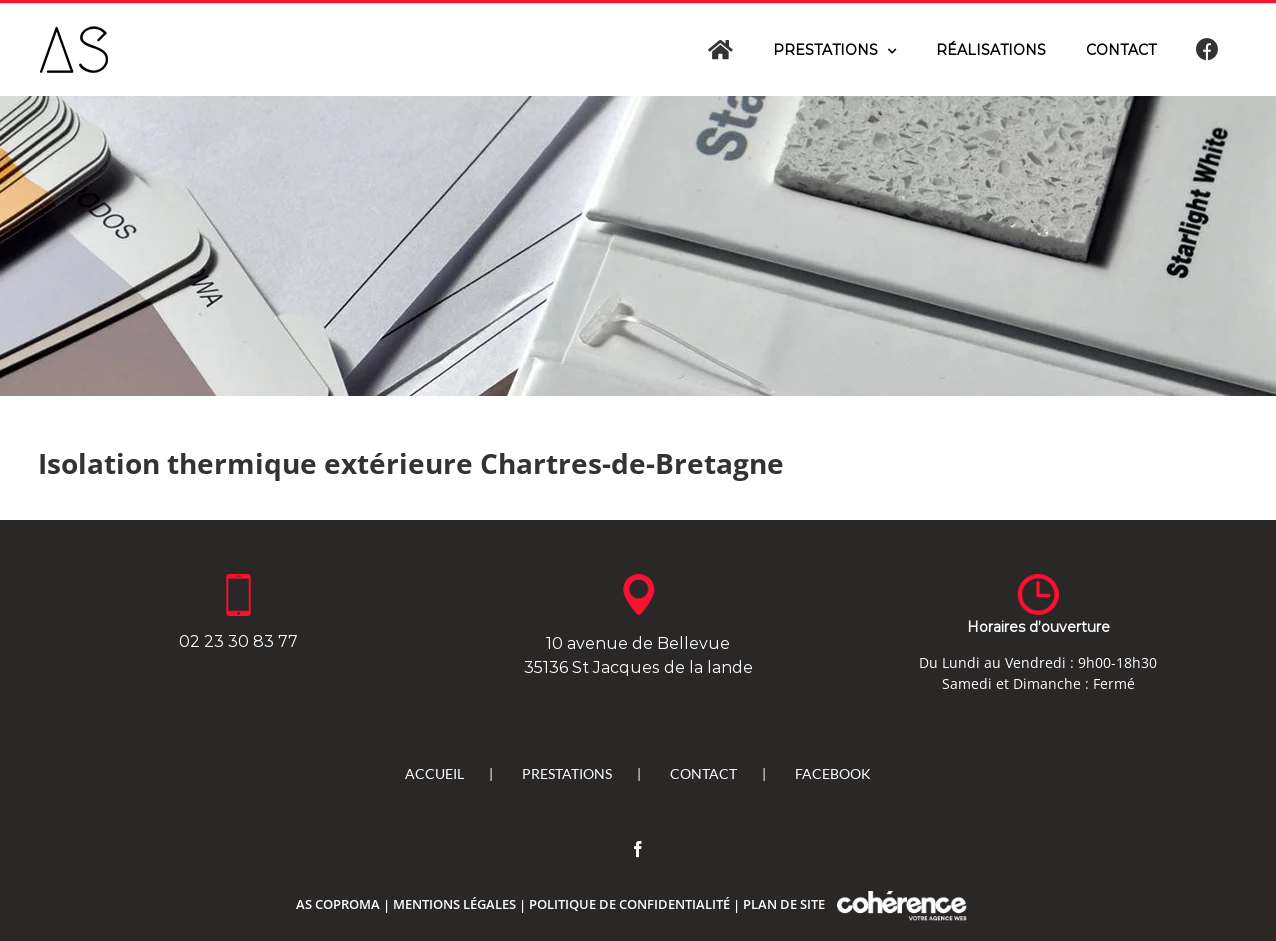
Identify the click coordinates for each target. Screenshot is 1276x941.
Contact (703, 773)
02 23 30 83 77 (238, 641)
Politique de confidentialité (629, 904)
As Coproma (338, 904)
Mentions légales (454, 904)
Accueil (434, 773)
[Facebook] (638, 849)
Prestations (567, 773)
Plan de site (784, 904)
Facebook (833, 773)
